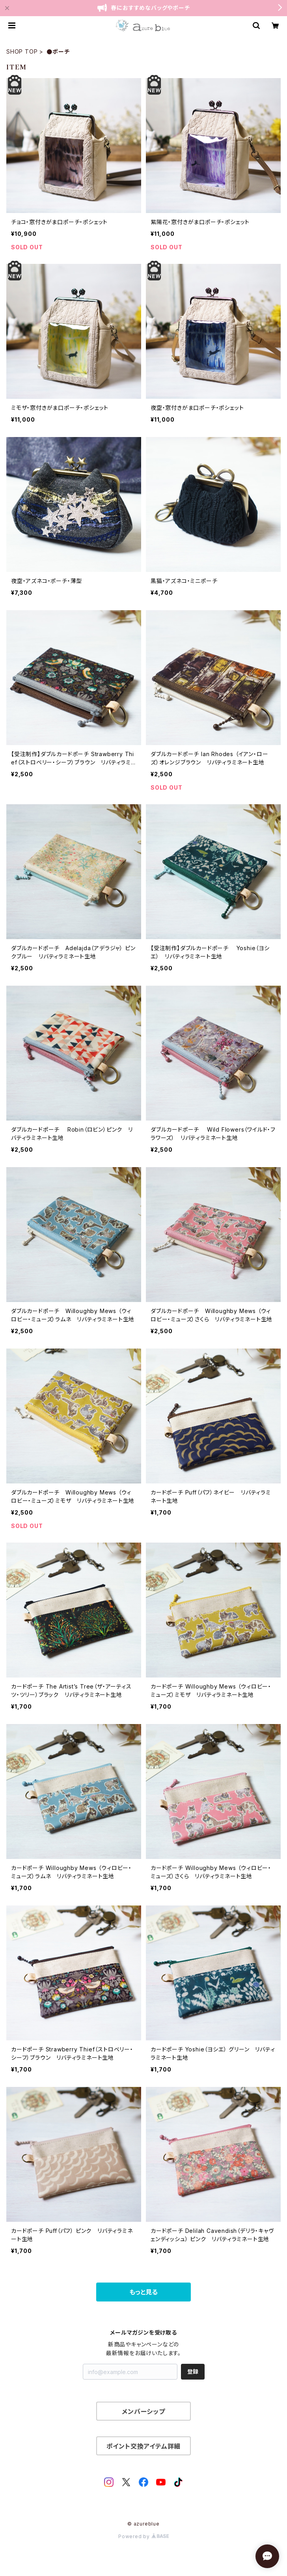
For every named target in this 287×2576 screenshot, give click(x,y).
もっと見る (143, 2292)
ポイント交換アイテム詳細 (143, 2446)
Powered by (143, 2536)
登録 (192, 2371)
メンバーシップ (143, 2411)
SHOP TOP (21, 51)
